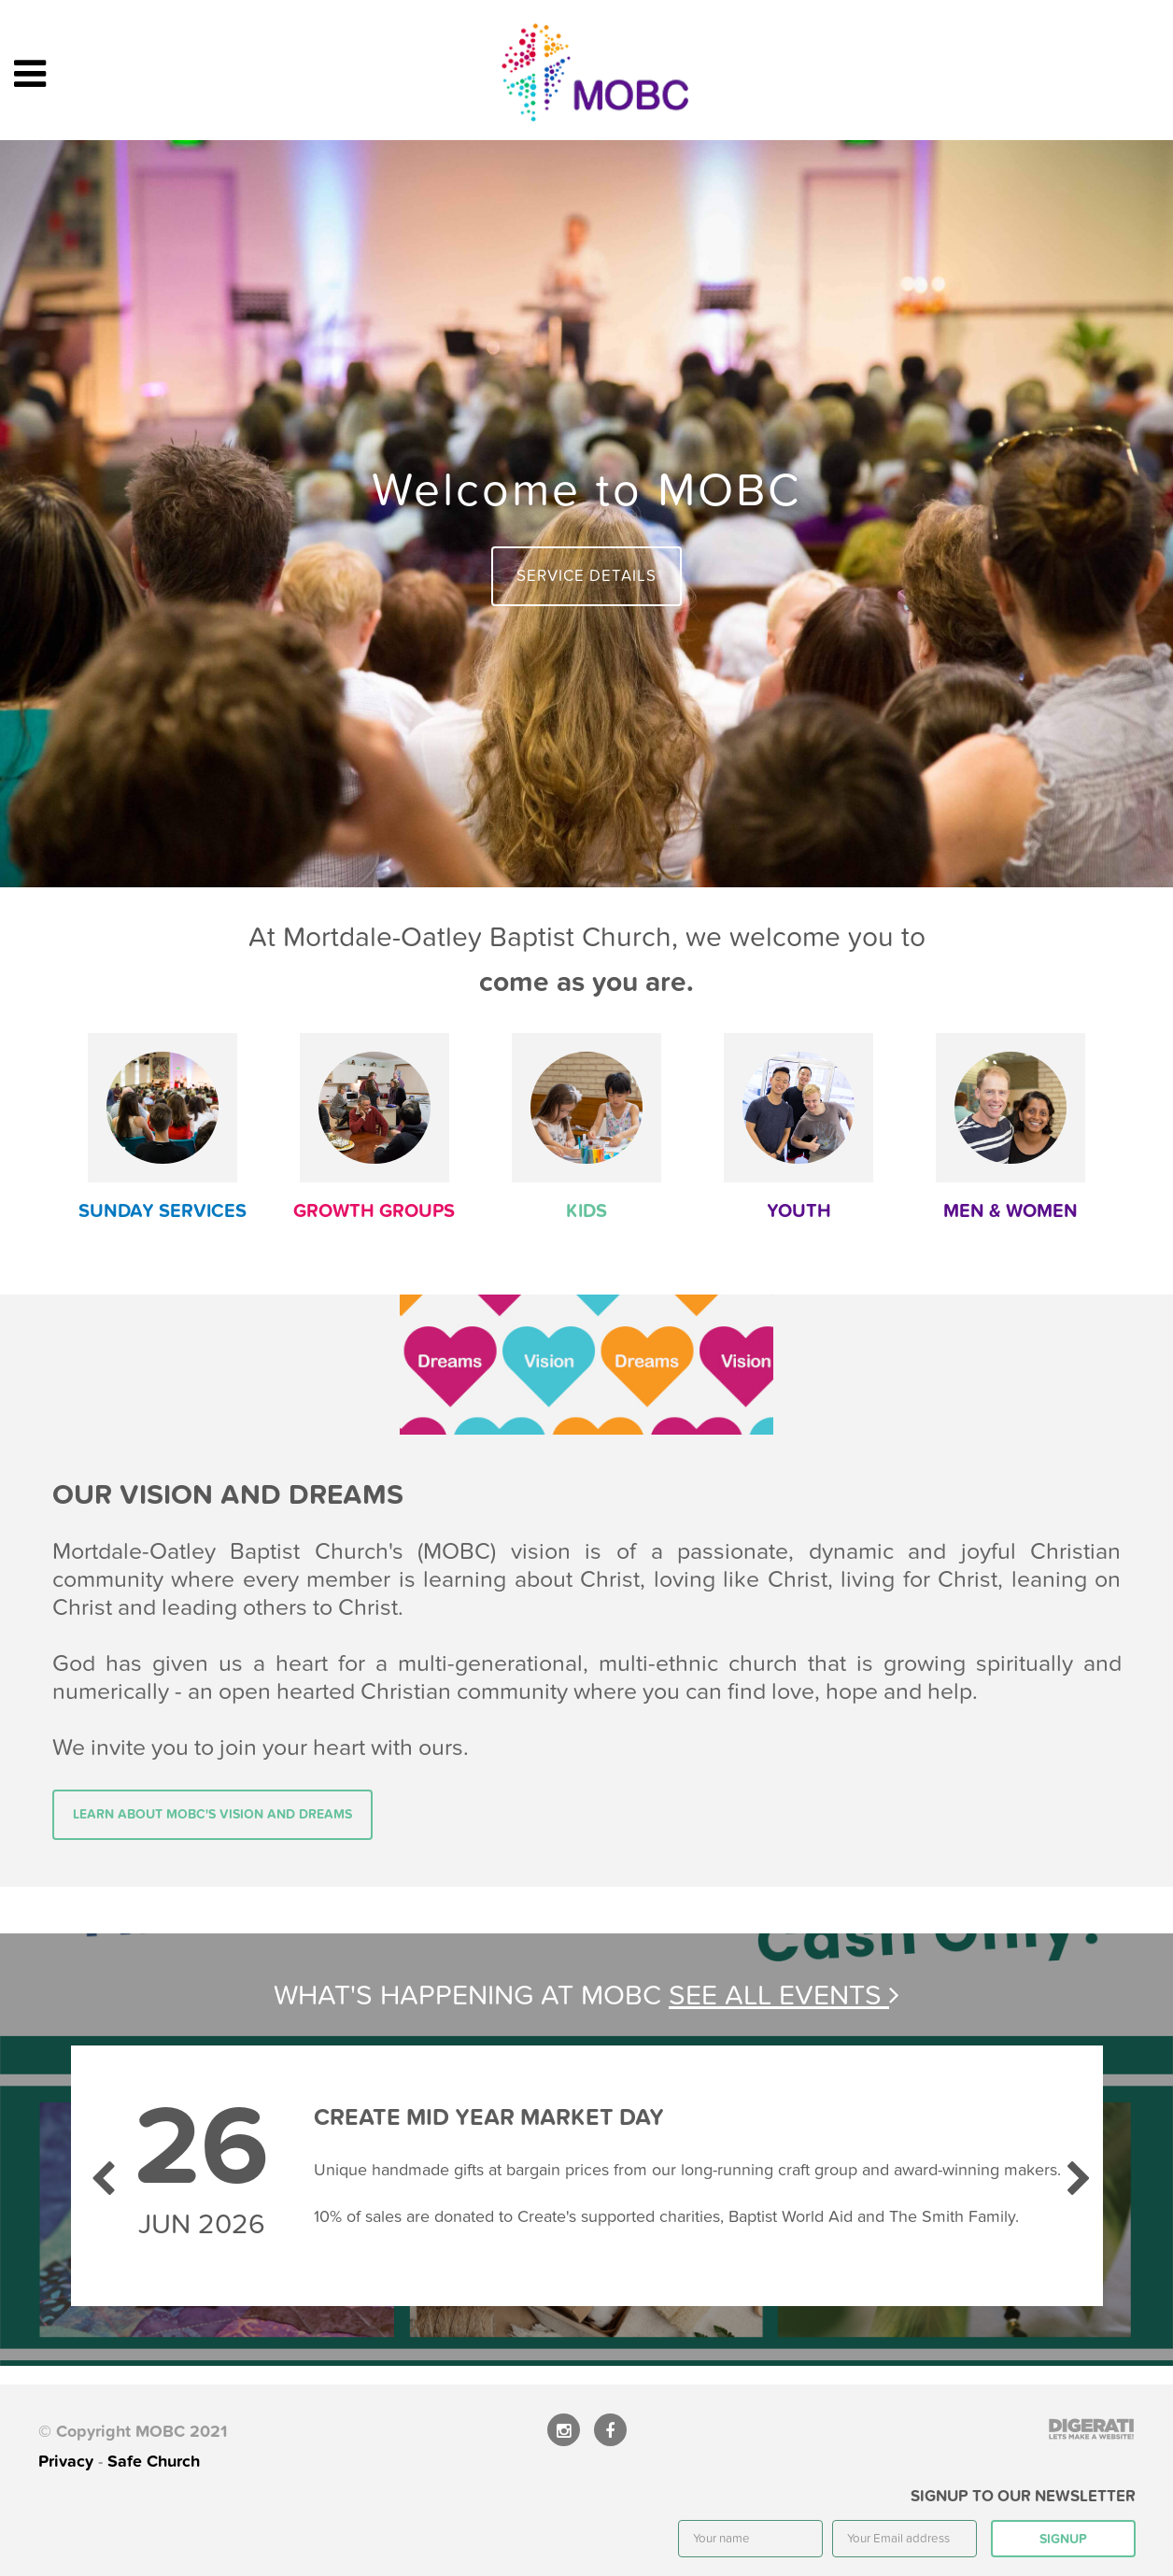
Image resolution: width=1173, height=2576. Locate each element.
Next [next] (1075, 2170)
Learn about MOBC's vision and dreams (212, 1814)
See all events (784, 1995)
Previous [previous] (99, 2170)
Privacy (65, 2461)
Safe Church (153, 2461)
